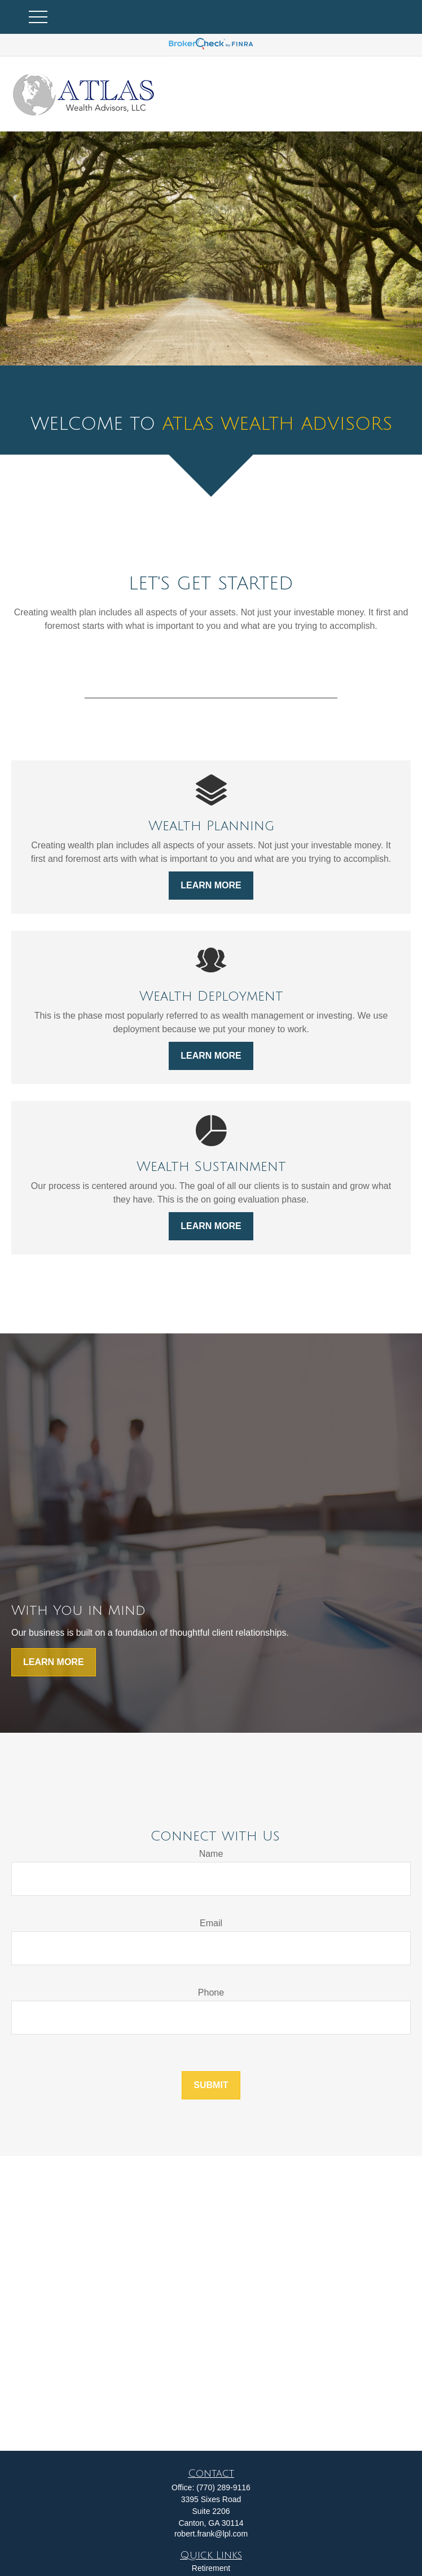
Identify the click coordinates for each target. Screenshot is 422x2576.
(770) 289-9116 (223, 2487)
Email (211, 1923)
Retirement (211, 2568)
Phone (211, 1992)
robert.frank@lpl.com (211, 2533)
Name (211, 1854)
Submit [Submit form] (211, 2085)
